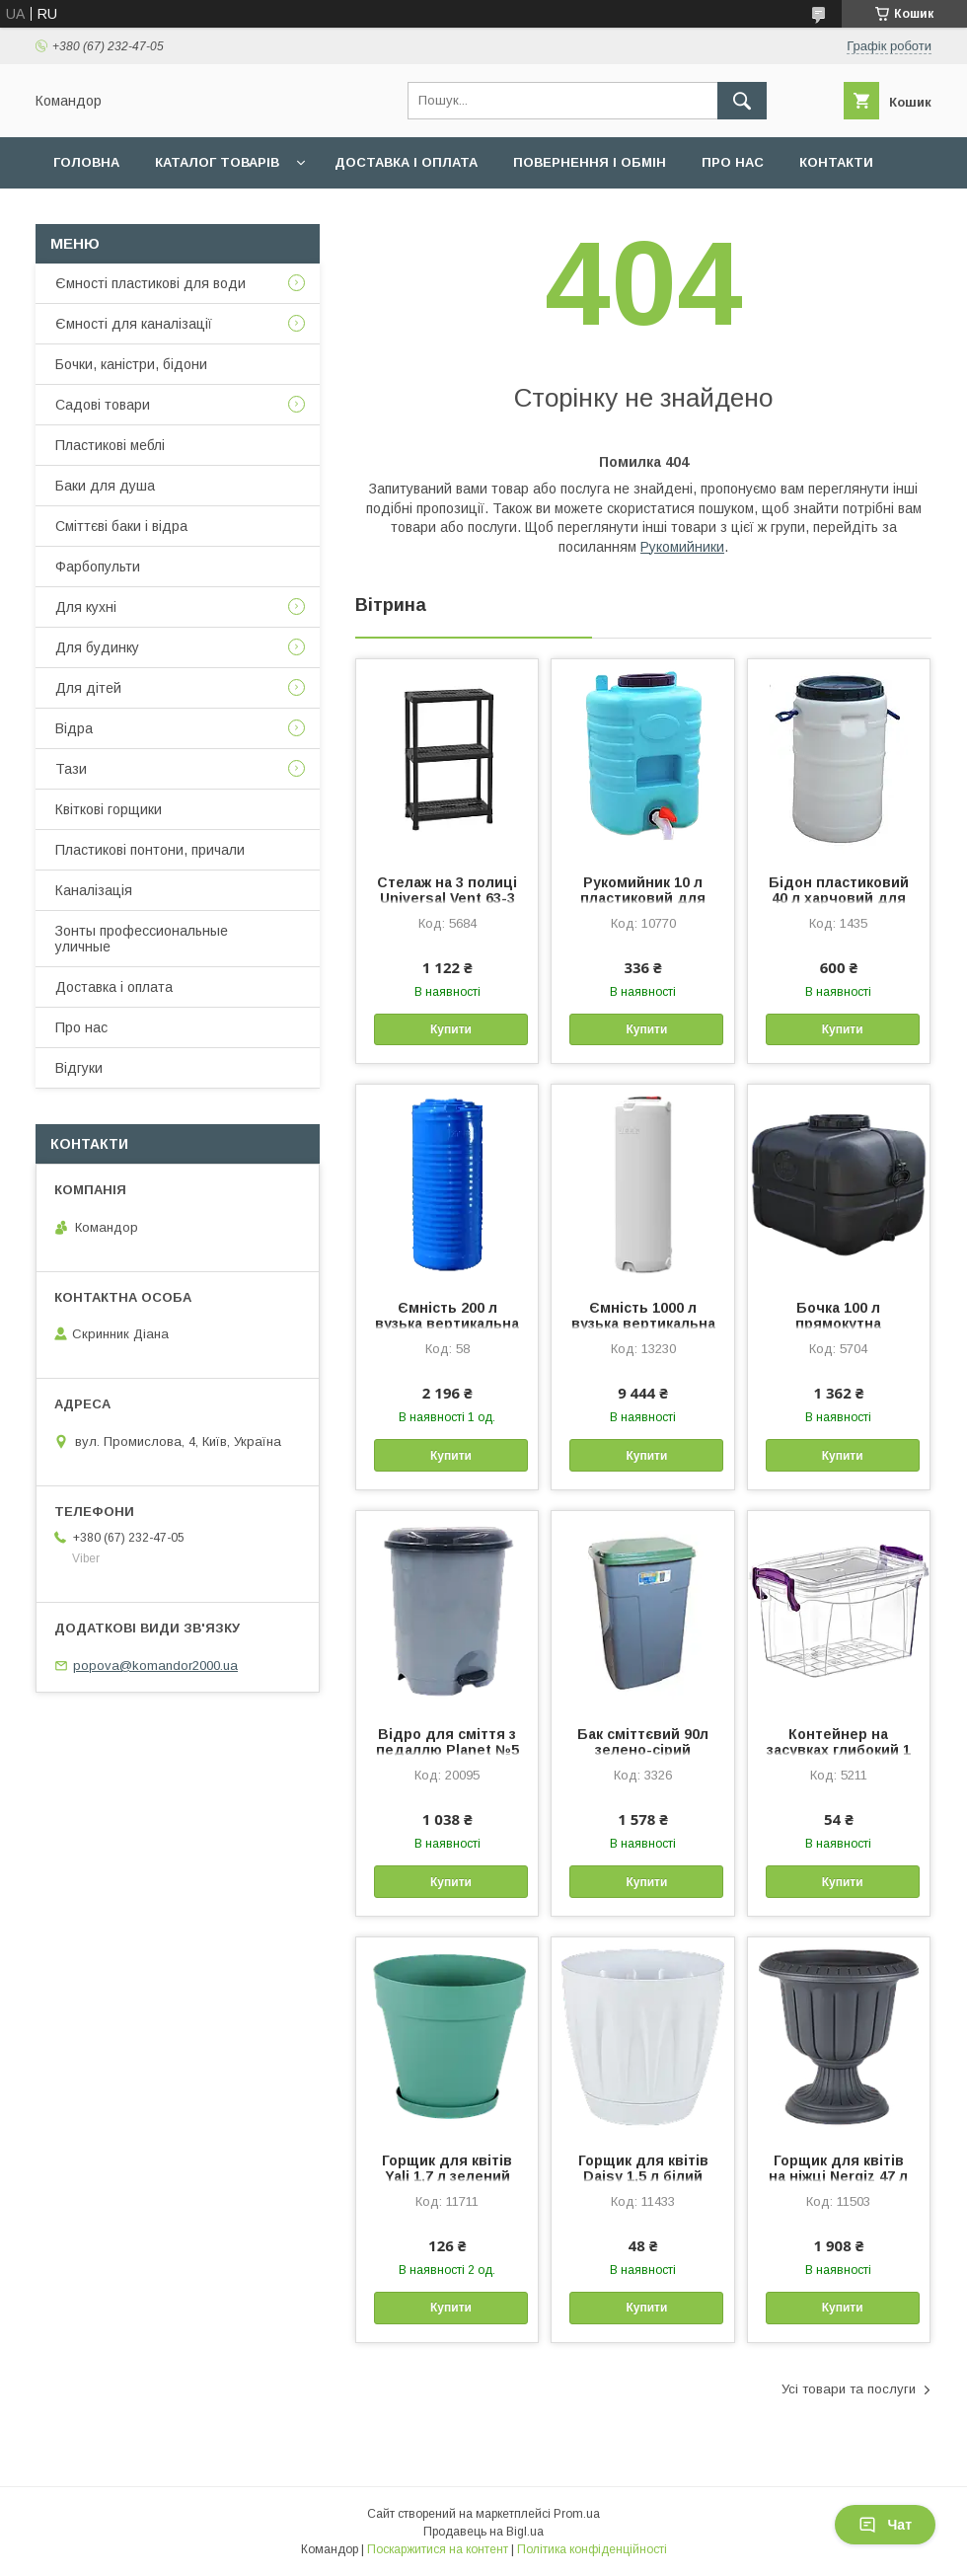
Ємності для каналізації (133, 324)
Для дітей (88, 688)
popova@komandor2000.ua (155, 1665)
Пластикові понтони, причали (150, 850)
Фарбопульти (97, 566)
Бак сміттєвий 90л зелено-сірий (642, 1742)
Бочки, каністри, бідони (131, 364)
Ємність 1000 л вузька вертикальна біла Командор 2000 (643, 1323)
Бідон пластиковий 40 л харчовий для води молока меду (839, 898)
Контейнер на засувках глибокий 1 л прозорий (839, 1750)
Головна (86, 162)
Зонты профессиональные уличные (141, 938)
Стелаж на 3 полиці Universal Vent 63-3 (447, 890)
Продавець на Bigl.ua (483, 2531)
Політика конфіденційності (592, 2549)
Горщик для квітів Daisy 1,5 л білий (643, 2168)
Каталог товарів (217, 162)
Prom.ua (577, 2514)
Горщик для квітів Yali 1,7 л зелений (447, 2168)
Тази (71, 769)
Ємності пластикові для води (150, 283)
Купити (451, 1029)
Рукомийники (682, 547)
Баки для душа (105, 485)
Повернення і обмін (589, 162)
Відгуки (79, 1068)
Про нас (733, 162)
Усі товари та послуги (848, 2389)
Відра (74, 728)
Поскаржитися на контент (437, 2549)
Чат (885, 2525)
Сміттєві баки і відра (121, 526)
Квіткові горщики (108, 809)
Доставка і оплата (406, 162)
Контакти (836, 162)
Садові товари (102, 405)
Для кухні (85, 607)
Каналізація (93, 890)
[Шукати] (742, 100)
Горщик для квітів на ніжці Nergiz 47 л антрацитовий (838, 2176)
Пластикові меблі (110, 445)
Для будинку (97, 647)
